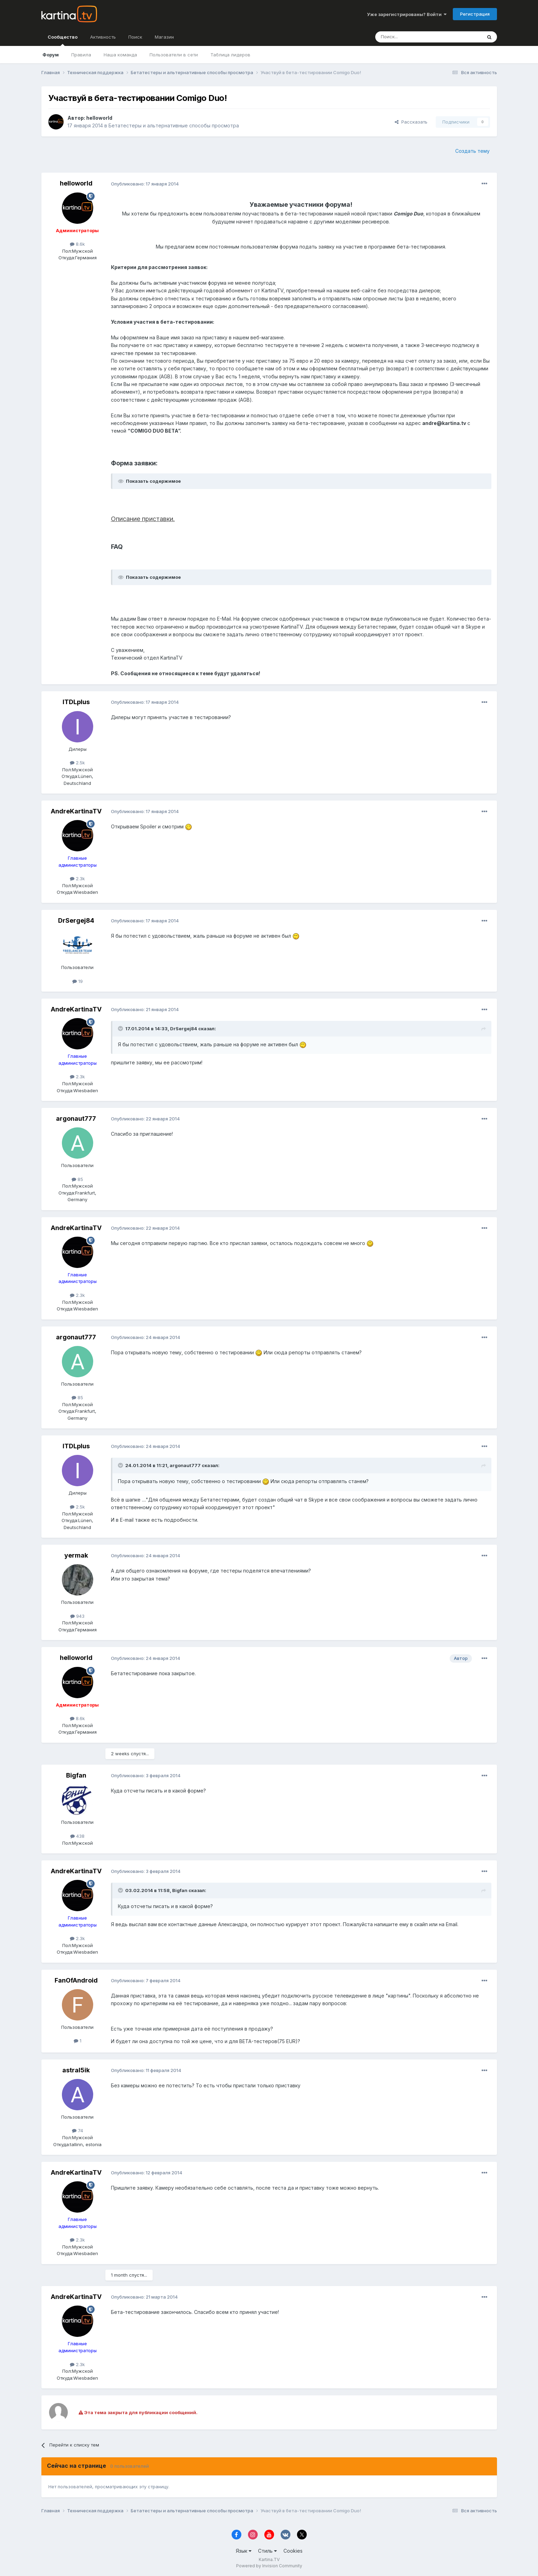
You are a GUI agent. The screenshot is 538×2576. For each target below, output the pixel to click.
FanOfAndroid (76, 1980)
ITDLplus (76, 702)
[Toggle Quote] (121, 1028)
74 (77, 2130)
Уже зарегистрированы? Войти (407, 14)
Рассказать (411, 122)
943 (77, 1616)
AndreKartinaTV (76, 811)
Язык (243, 2551)
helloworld (99, 118)
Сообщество (63, 40)
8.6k (77, 244)
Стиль (267, 2551)
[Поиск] (409, 36)
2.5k (77, 762)
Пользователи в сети (174, 54)
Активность (103, 37)
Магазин (164, 37)
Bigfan (76, 1775)
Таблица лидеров (230, 54)
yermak (76, 1555)
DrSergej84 (76, 920)
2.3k (77, 878)
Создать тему (472, 151)
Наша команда (120, 54)
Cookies (293, 2551)
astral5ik (76, 2070)
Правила (81, 54)
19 (77, 981)
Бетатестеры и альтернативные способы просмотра (174, 125)
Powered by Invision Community (269, 2565)
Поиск (135, 37)
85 (77, 1179)
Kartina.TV (269, 2559)
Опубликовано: (145, 184)
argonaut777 (76, 1118)
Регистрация (475, 14)
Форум (50, 54)
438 (77, 1836)
